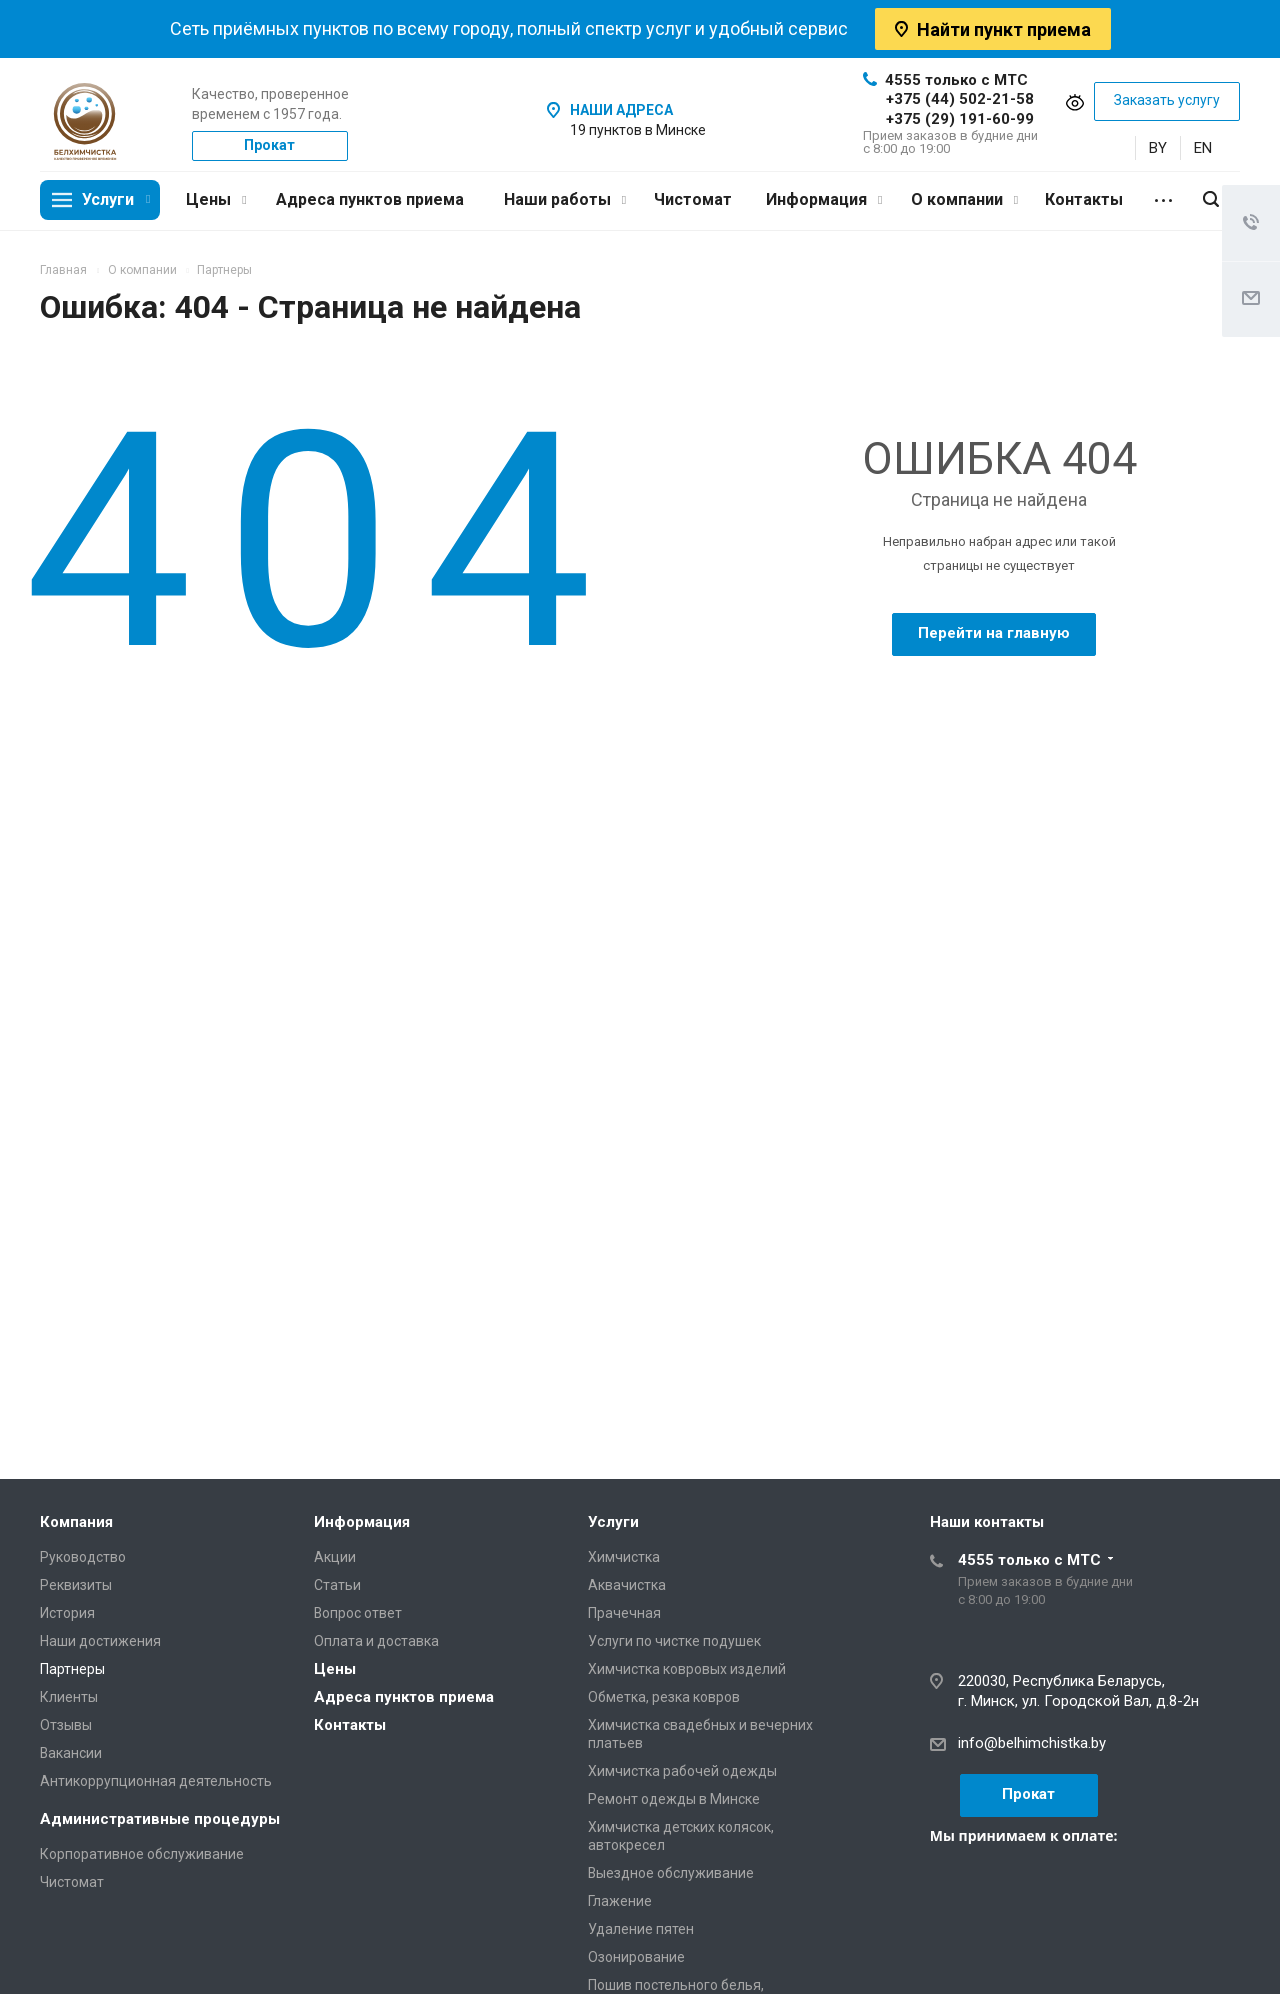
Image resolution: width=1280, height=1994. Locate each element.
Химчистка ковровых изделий (687, 1669)
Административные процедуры (160, 1819)
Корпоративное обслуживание (142, 1854)
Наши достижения (100, 1641)
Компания (76, 1522)
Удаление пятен (641, 1929)
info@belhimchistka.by (1032, 1743)
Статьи (337, 1585)
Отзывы (66, 1725)
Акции (335, 1557)
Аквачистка (627, 1585)
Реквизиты (76, 1585)
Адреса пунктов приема (370, 199)
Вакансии (71, 1753)
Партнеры (72, 1669)
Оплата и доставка (376, 1641)
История (67, 1613)
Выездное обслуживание (671, 1873)
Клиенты (69, 1697)
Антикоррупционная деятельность (156, 1781)
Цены (216, 199)
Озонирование (636, 1957)
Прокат (269, 145)
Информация (824, 199)
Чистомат (693, 199)
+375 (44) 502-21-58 (960, 99)
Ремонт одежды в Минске (674, 1799)
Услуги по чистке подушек (674, 1641)
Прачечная (624, 1613)
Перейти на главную (994, 633)
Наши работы (565, 199)
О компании (964, 199)
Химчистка (624, 1557)
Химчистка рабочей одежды (682, 1771)
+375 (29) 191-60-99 (960, 119)
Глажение (620, 1901)
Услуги (116, 199)
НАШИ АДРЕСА (621, 110)
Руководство (83, 1557)
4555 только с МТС (945, 80)
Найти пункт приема (993, 29)
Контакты (1084, 199)
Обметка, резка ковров (664, 1697)
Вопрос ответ (358, 1613)
